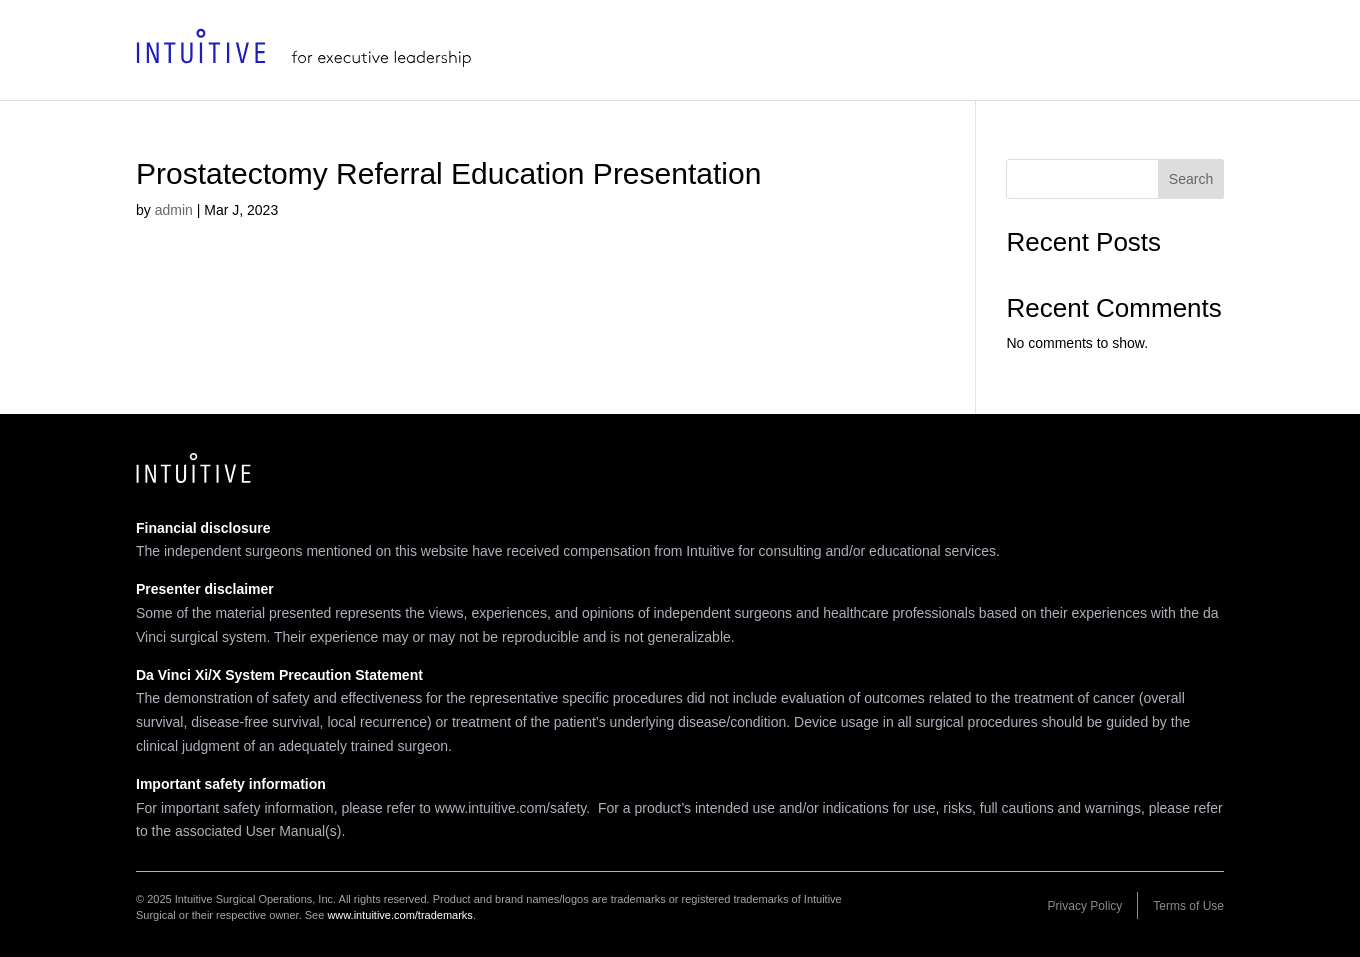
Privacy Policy (1085, 906)
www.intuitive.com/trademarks (400, 915)
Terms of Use (1188, 906)
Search (1191, 179)
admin (174, 210)
